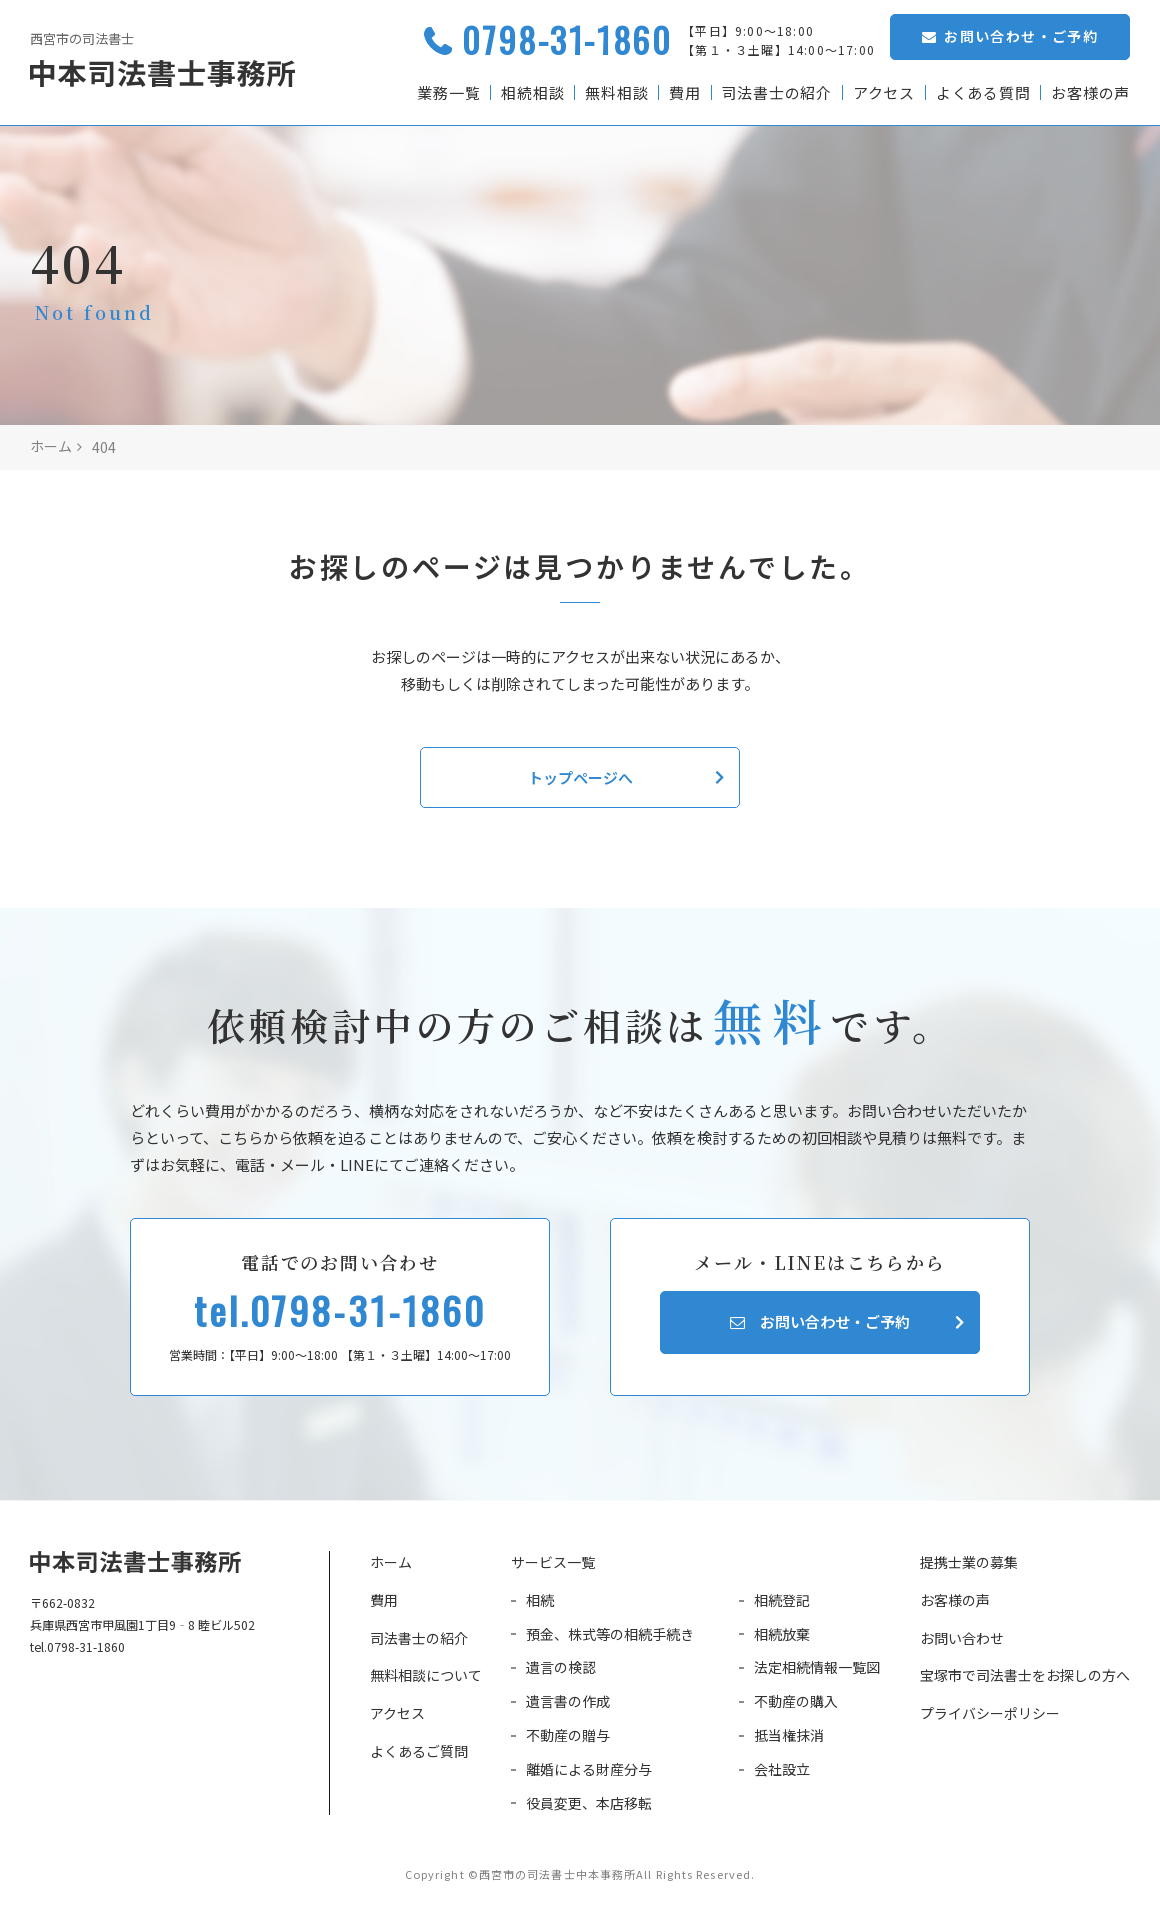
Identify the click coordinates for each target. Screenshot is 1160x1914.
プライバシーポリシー (990, 1713)
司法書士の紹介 (775, 92)
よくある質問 (982, 92)
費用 (684, 92)
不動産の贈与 (568, 1735)
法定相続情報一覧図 (817, 1667)
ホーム (391, 1562)
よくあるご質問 (419, 1751)
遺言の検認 (561, 1667)
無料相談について (426, 1675)
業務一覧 (446, 92)
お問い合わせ (962, 1638)
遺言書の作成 (568, 1701)
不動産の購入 (796, 1701)
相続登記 (782, 1600)
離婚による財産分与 (589, 1769)
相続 (540, 1600)
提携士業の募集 (969, 1562)
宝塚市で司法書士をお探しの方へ (1025, 1675)
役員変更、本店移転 (589, 1803)
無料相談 (615, 92)
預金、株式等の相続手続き (610, 1634)
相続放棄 (782, 1634)
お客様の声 (1090, 92)
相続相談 (530, 92)
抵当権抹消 (789, 1735)
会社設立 (782, 1769)
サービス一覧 (553, 1562)
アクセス (883, 92)
